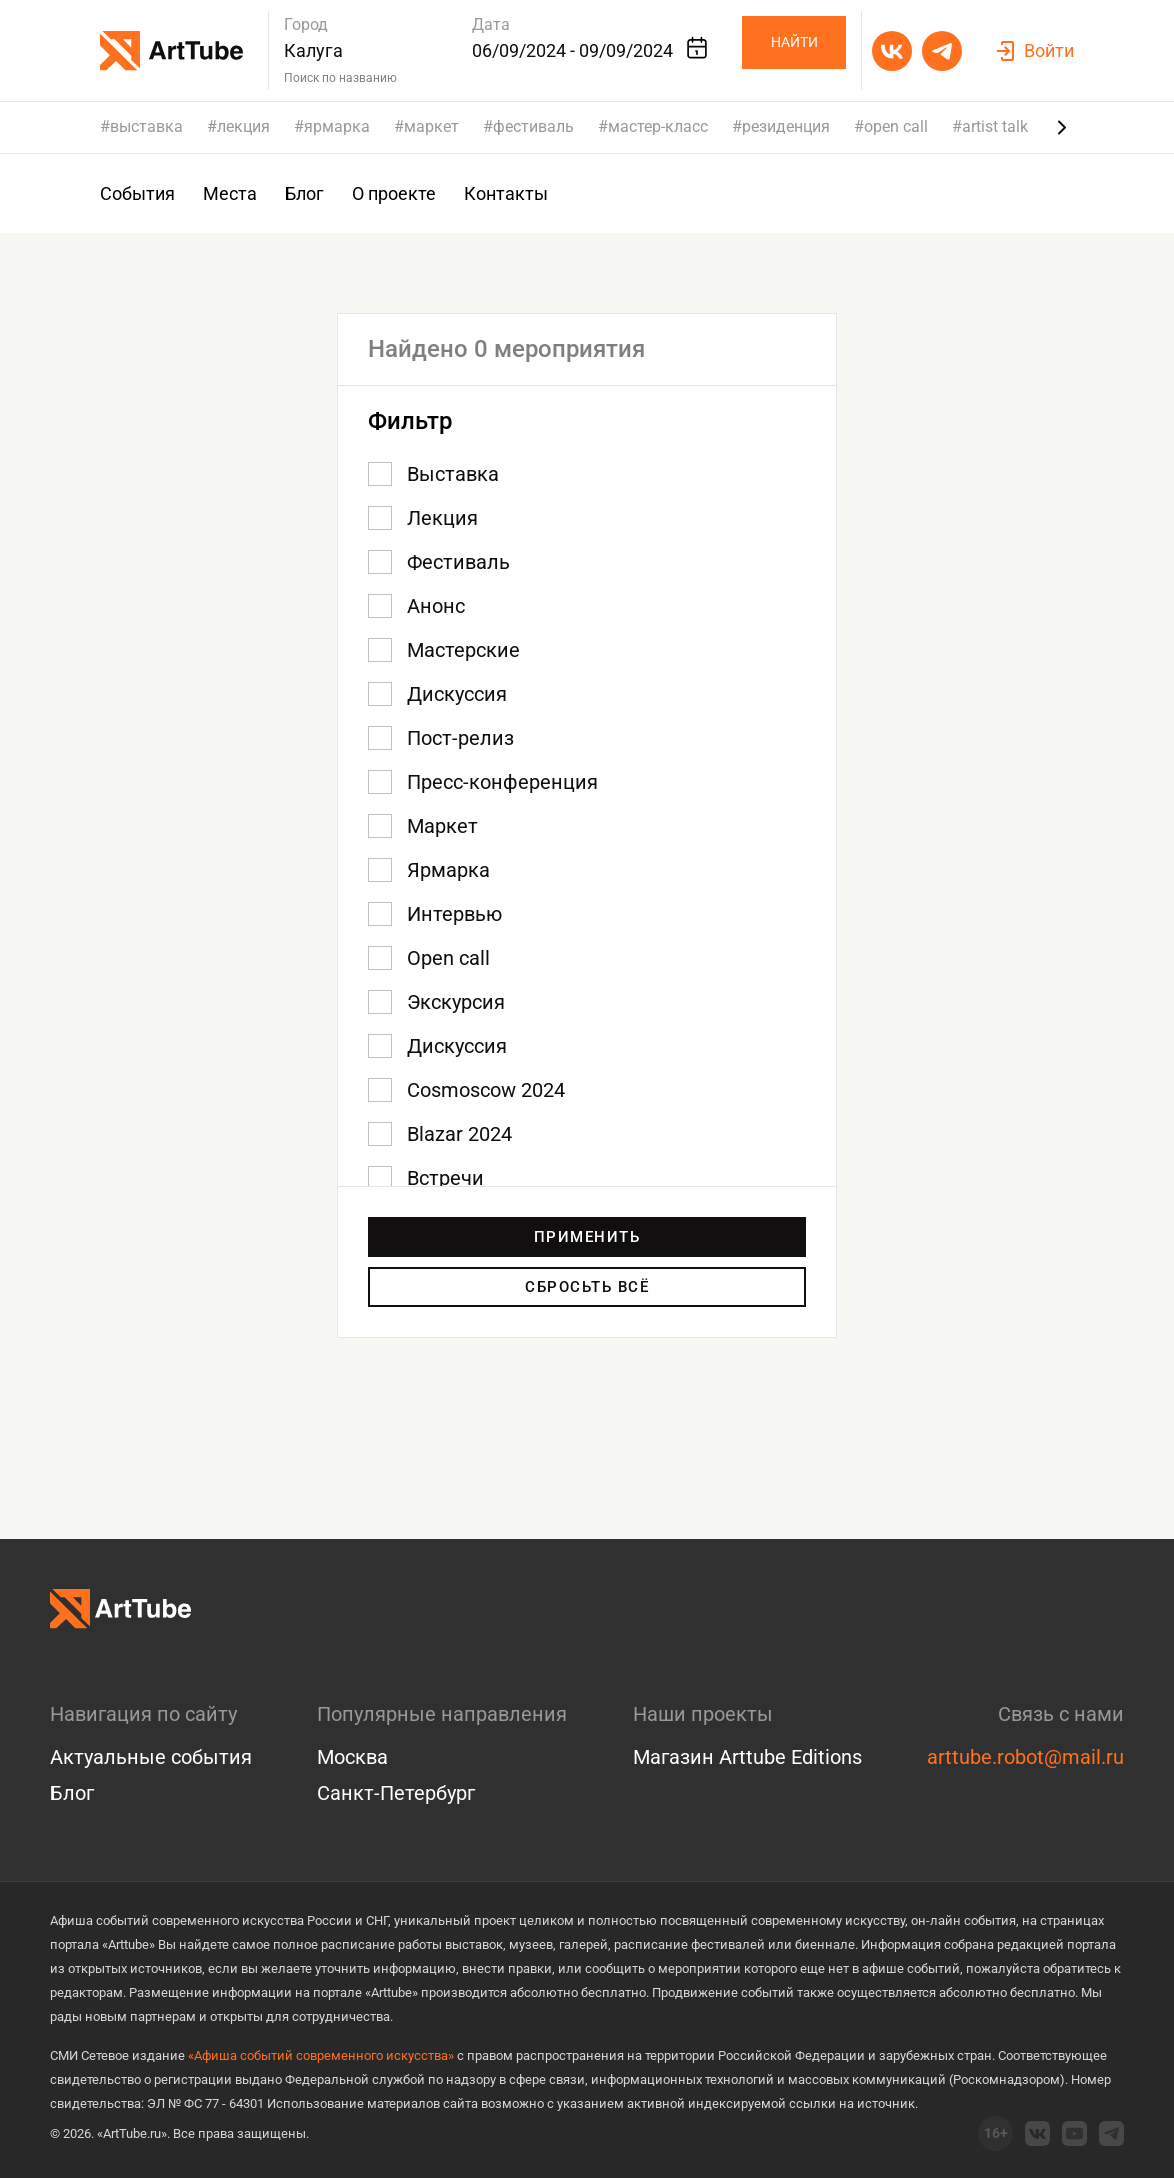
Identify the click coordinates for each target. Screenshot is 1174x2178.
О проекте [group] (394, 193)
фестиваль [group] (533, 127)
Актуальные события (151, 1757)
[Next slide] (1062, 127)
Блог (72, 1793)
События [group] (137, 193)
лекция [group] (243, 127)
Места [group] (230, 193)
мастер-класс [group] (658, 127)
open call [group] (896, 127)
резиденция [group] (786, 127)
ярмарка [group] (337, 127)
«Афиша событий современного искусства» (321, 2055)
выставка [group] (146, 127)
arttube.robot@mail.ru (1025, 1757)
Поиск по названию (340, 78)
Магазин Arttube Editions (747, 1757)
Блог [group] (304, 193)
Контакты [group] (506, 193)
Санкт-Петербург (396, 1793)
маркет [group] (431, 127)
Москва (352, 1757)
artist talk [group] (995, 127)
